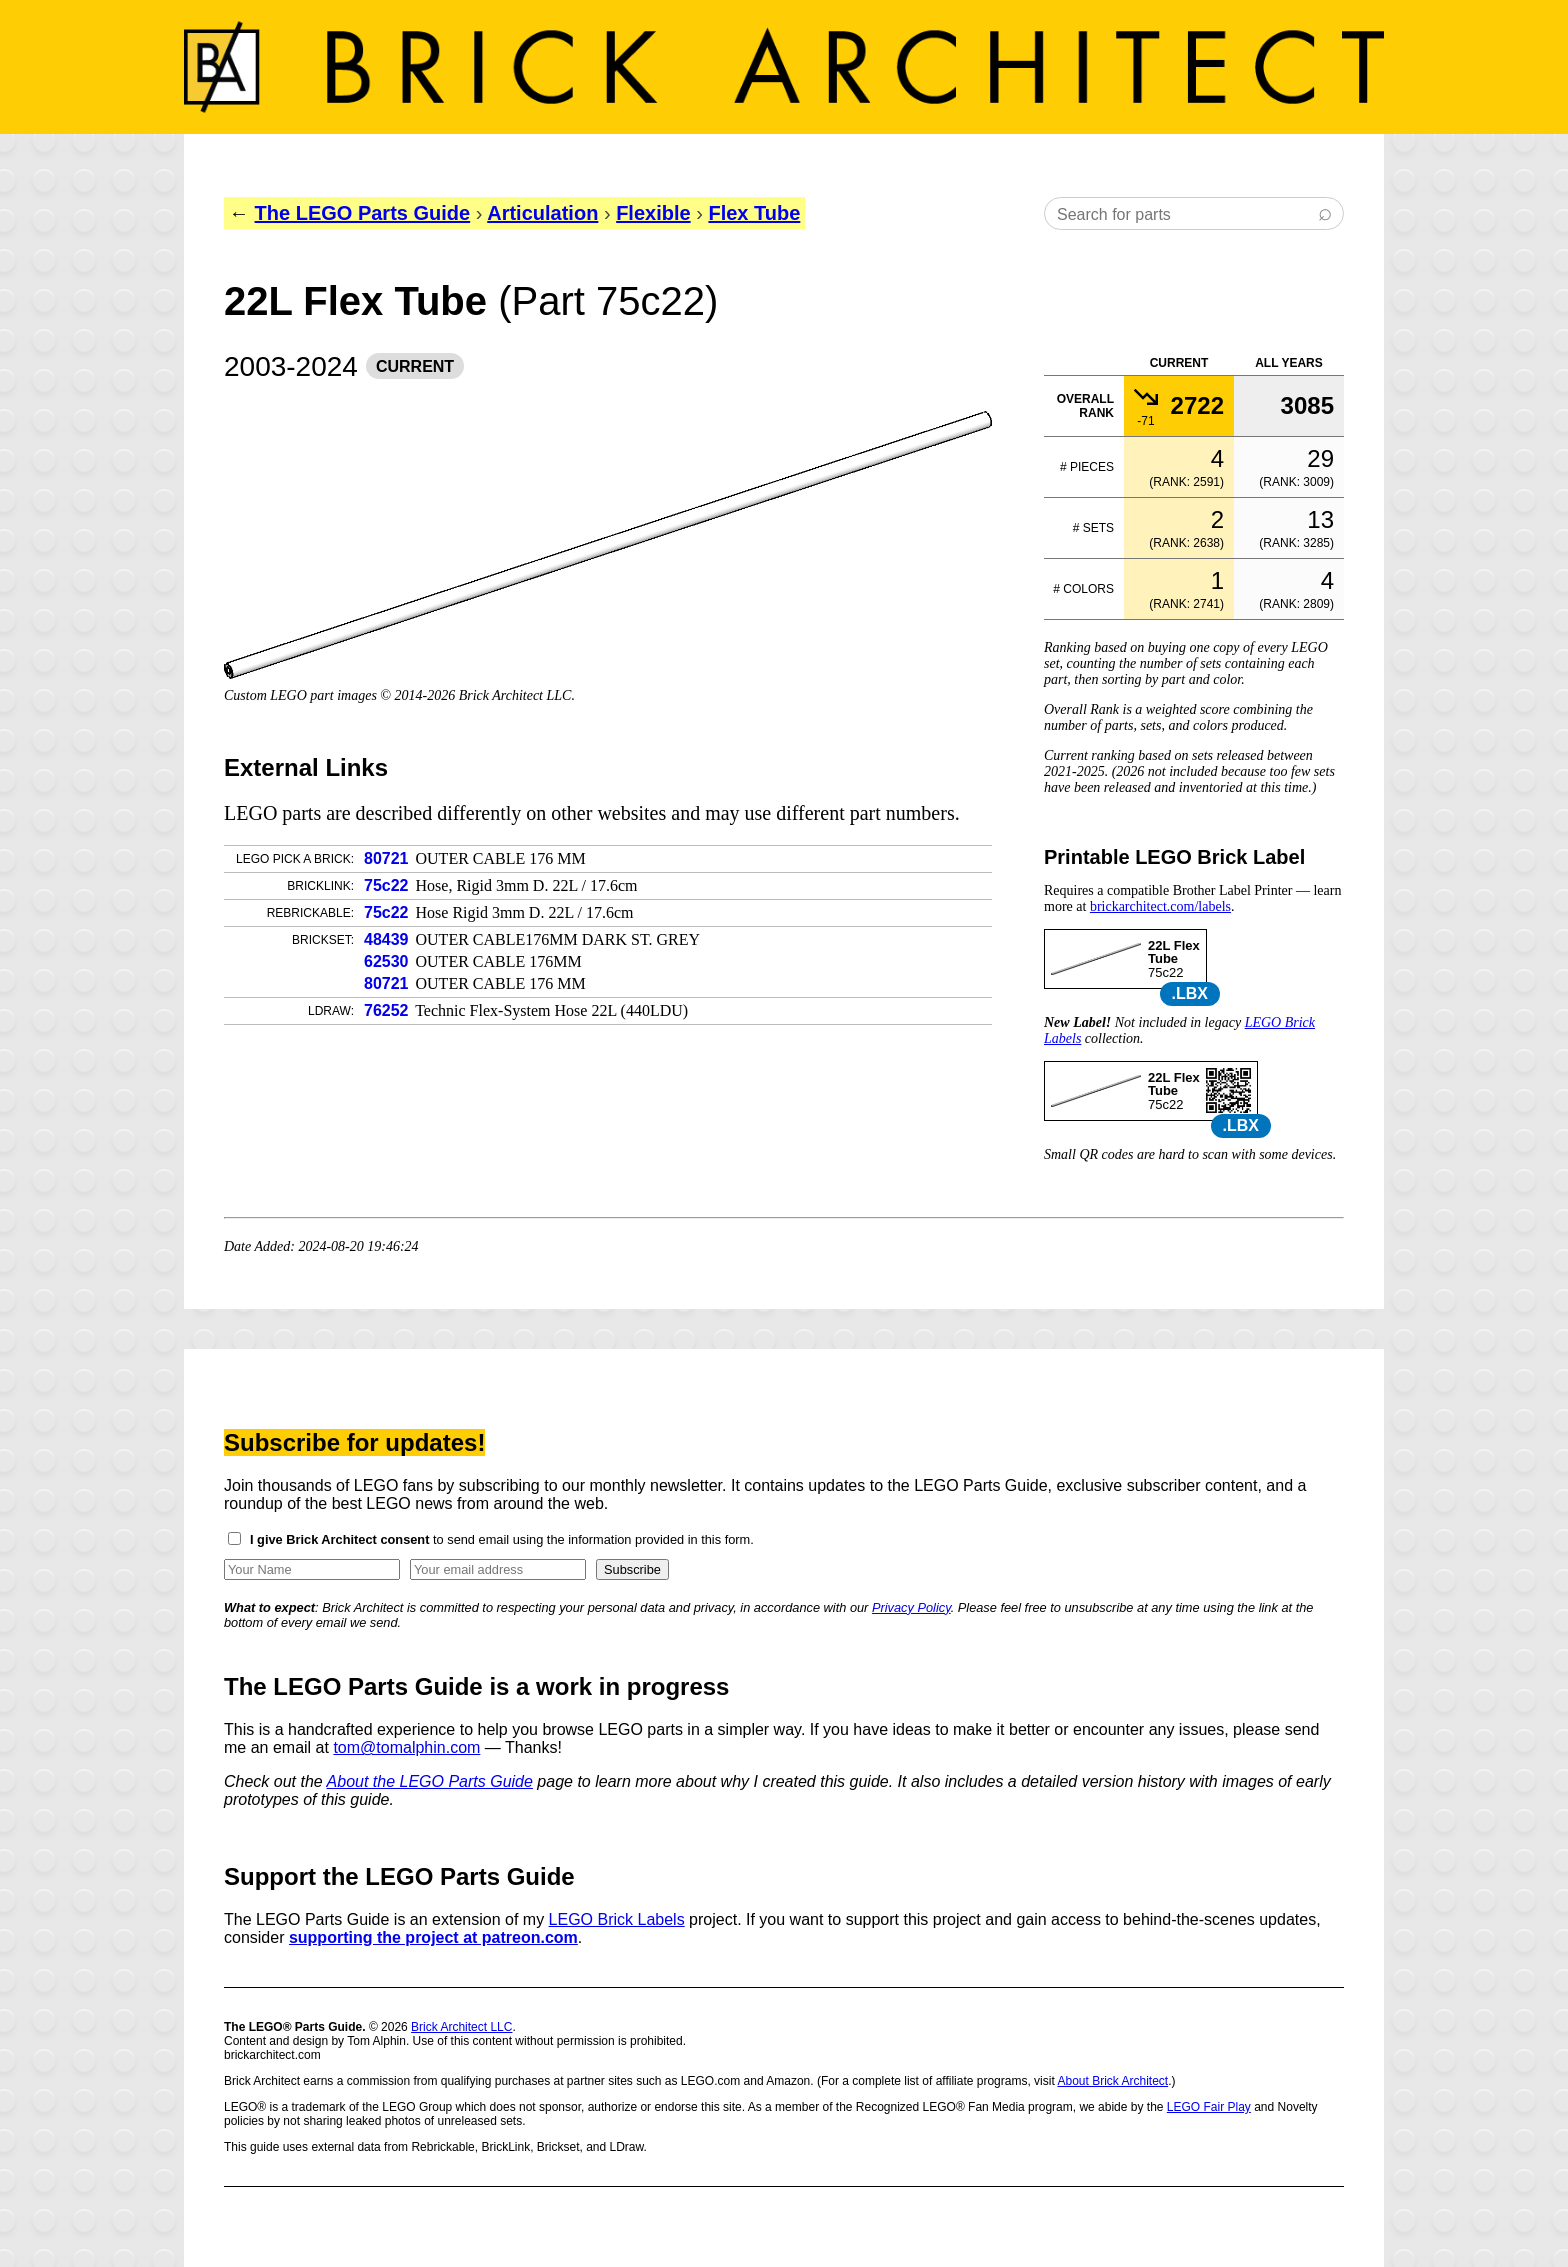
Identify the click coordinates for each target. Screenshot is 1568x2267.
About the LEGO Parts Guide (430, 1781)
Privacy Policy (911, 1607)
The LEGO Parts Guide (363, 213)
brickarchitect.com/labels (1160, 906)
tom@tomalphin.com (406, 1747)
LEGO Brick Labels (617, 1919)
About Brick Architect (1112, 2081)
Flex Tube (754, 213)
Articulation (542, 213)
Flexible (653, 213)
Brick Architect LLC (461, 2027)
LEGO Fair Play (1209, 2107)
